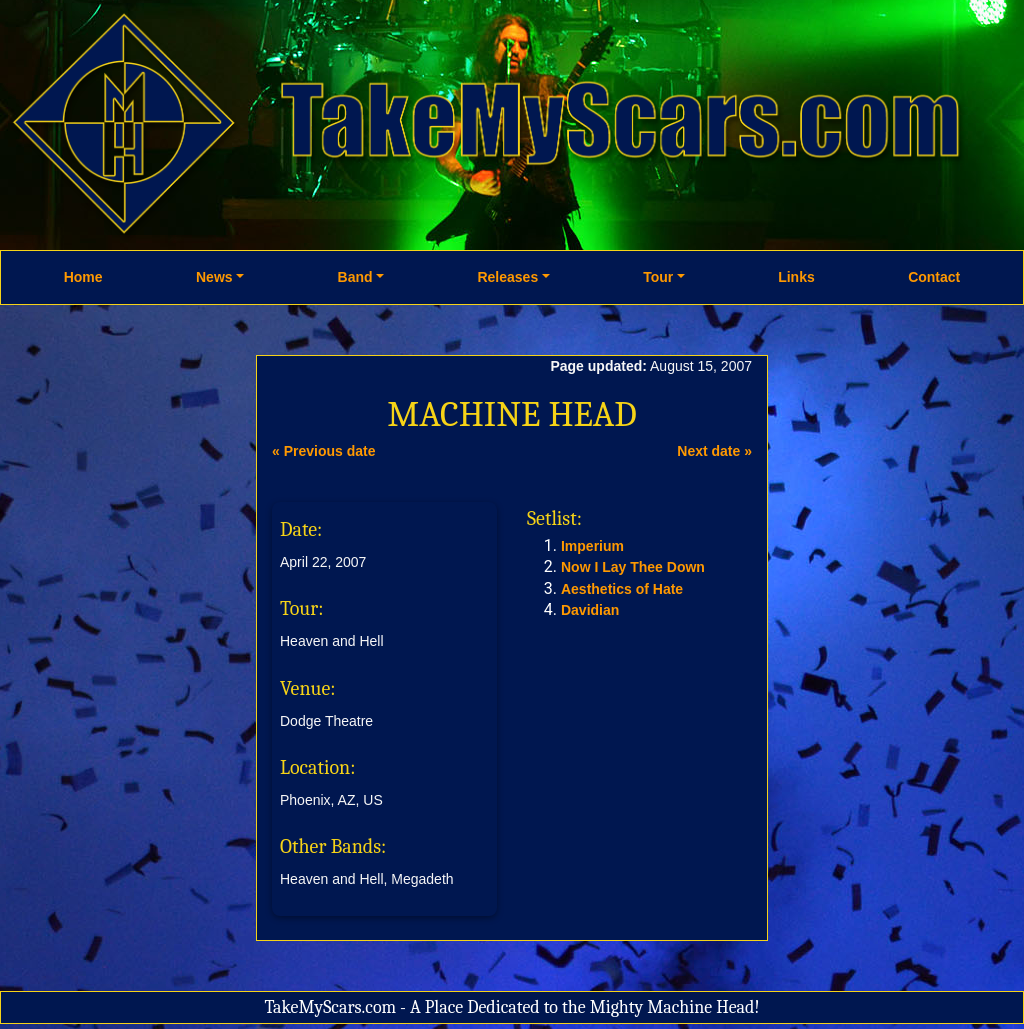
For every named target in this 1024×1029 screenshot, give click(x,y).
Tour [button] (658, 277)
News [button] (214, 277)
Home (83, 277)
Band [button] (355, 277)
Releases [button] (507, 277)
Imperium (592, 546)
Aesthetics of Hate (622, 589)
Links (796, 277)
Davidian (590, 610)
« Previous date (324, 451)
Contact (934, 277)
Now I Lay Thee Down (633, 567)
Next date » (714, 451)
